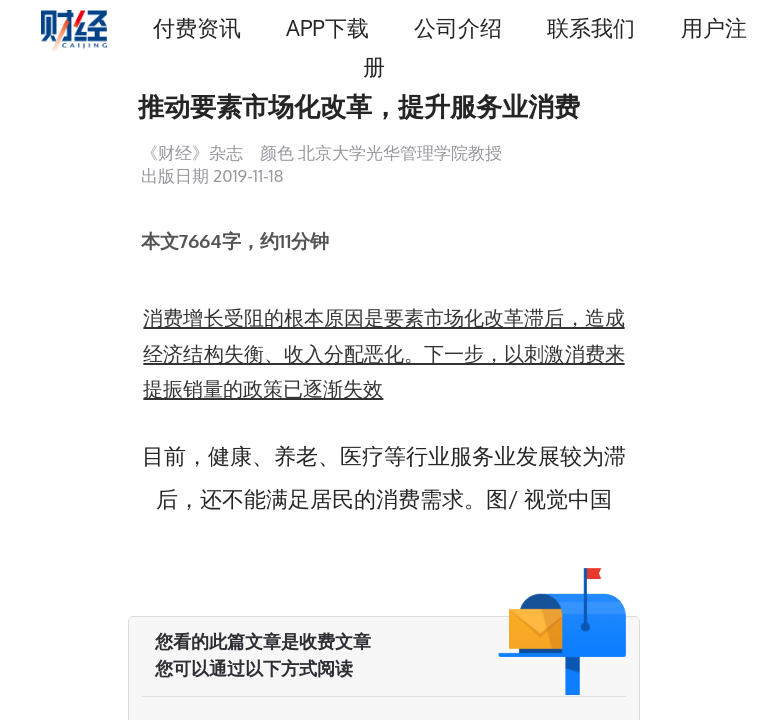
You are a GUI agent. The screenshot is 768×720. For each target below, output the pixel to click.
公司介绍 (458, 27)
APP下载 (327, 27)
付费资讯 (197, 27)
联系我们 (591, 27)
